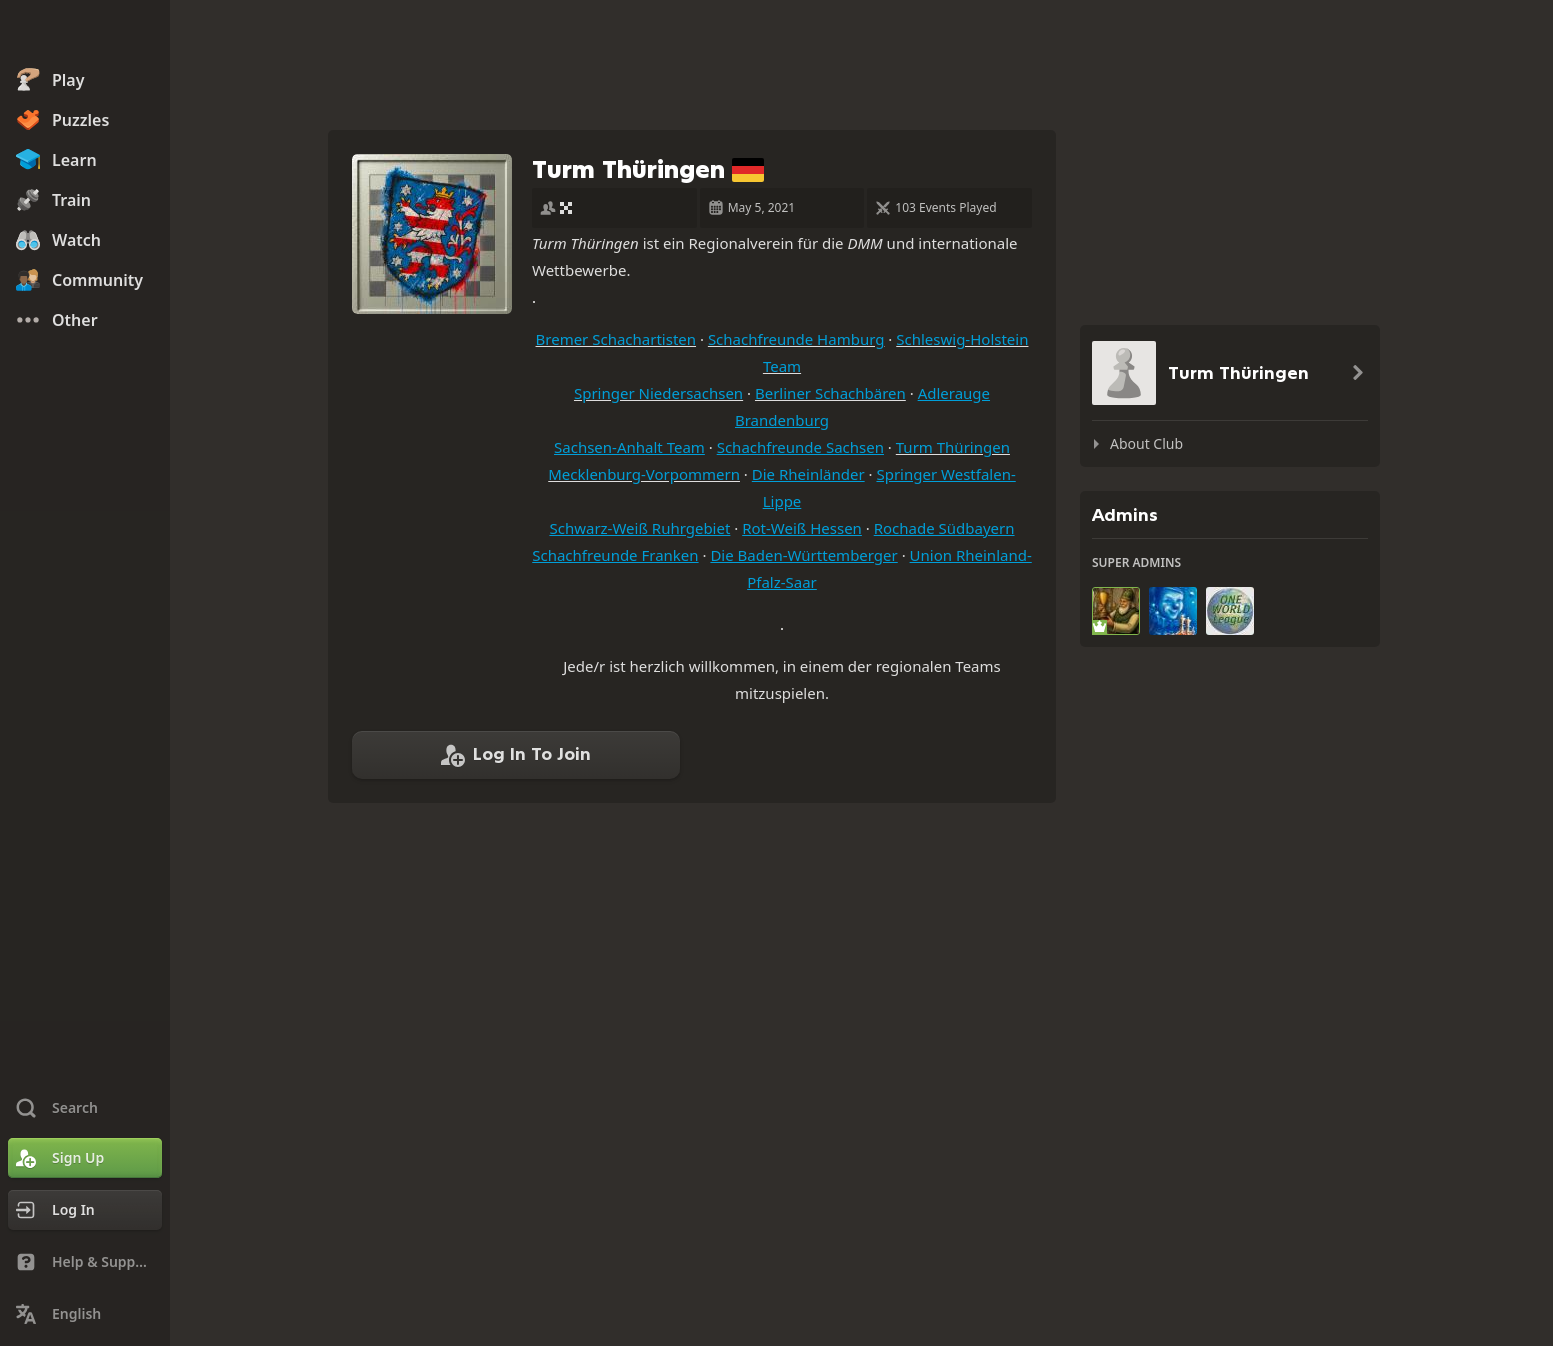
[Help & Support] (85, 1262)
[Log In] (85, 1210)
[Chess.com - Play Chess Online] (85, 34)
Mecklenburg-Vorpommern (644, 474)
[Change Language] (85, 1314)
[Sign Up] (85, 1158)
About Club (1146, 443)
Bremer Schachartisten (616, 339)
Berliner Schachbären (830, 393)
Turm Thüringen (953, 447)
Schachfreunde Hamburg (796, 339)
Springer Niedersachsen (658, 393)
